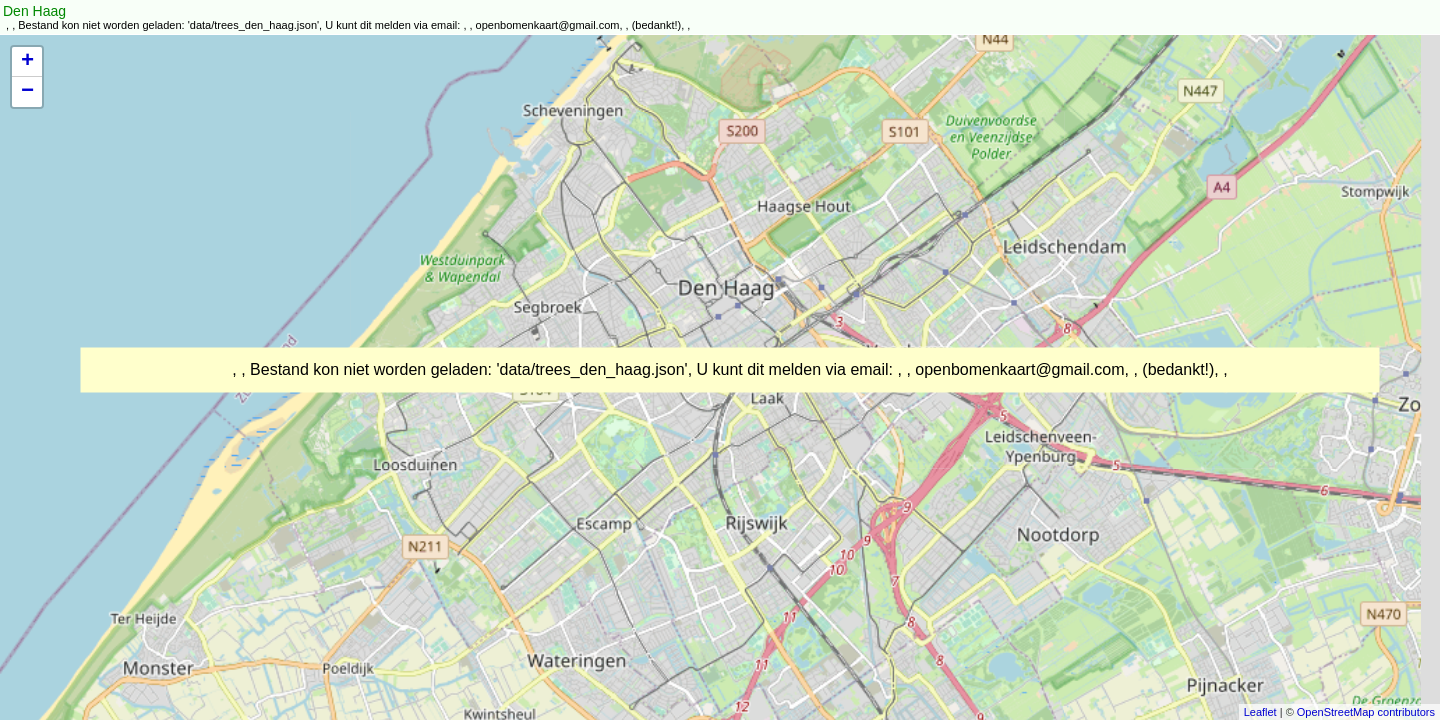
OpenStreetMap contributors (1366, 712)
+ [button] (27, 62)
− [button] (27, 92)
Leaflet (1260, 712)
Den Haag (34, 11)
